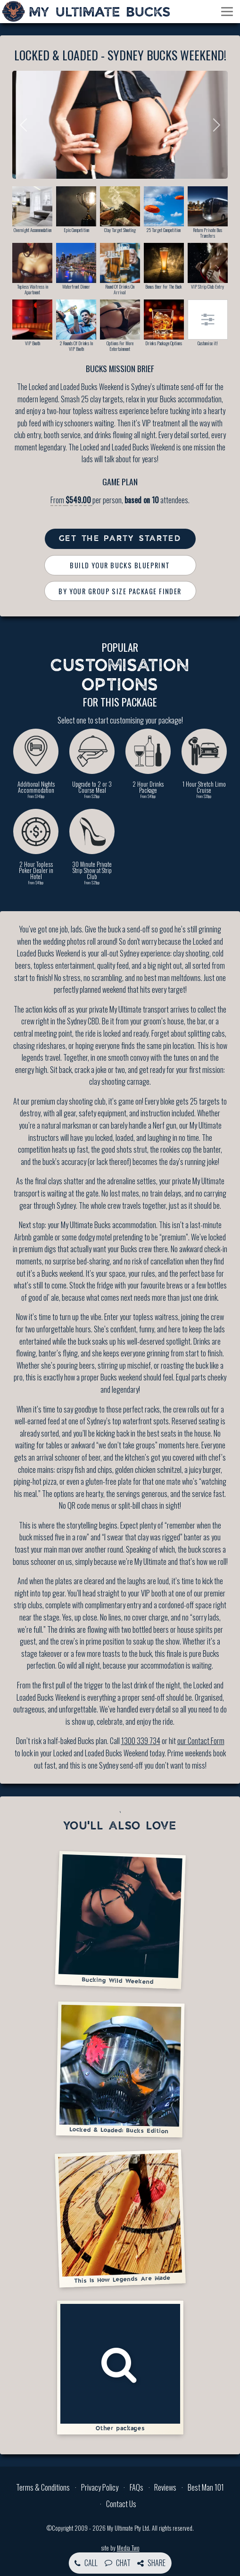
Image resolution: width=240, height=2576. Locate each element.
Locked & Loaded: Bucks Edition (120, 2069)
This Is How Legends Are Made (120, 2218)
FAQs (136, 2487)
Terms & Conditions (43, 2487)
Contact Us (121, 2504)
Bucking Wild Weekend (120, 1919)
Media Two (128, 2547)
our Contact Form (200, 1740)
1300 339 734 (140, 1740)
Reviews (165, 2487)
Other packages (120, 2367)
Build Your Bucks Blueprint (120, 565)
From (71, 500)
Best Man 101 (206, 2487)
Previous (26, 125)
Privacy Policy (99, 2487)
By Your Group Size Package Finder (120, 591)
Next (213, 125)
